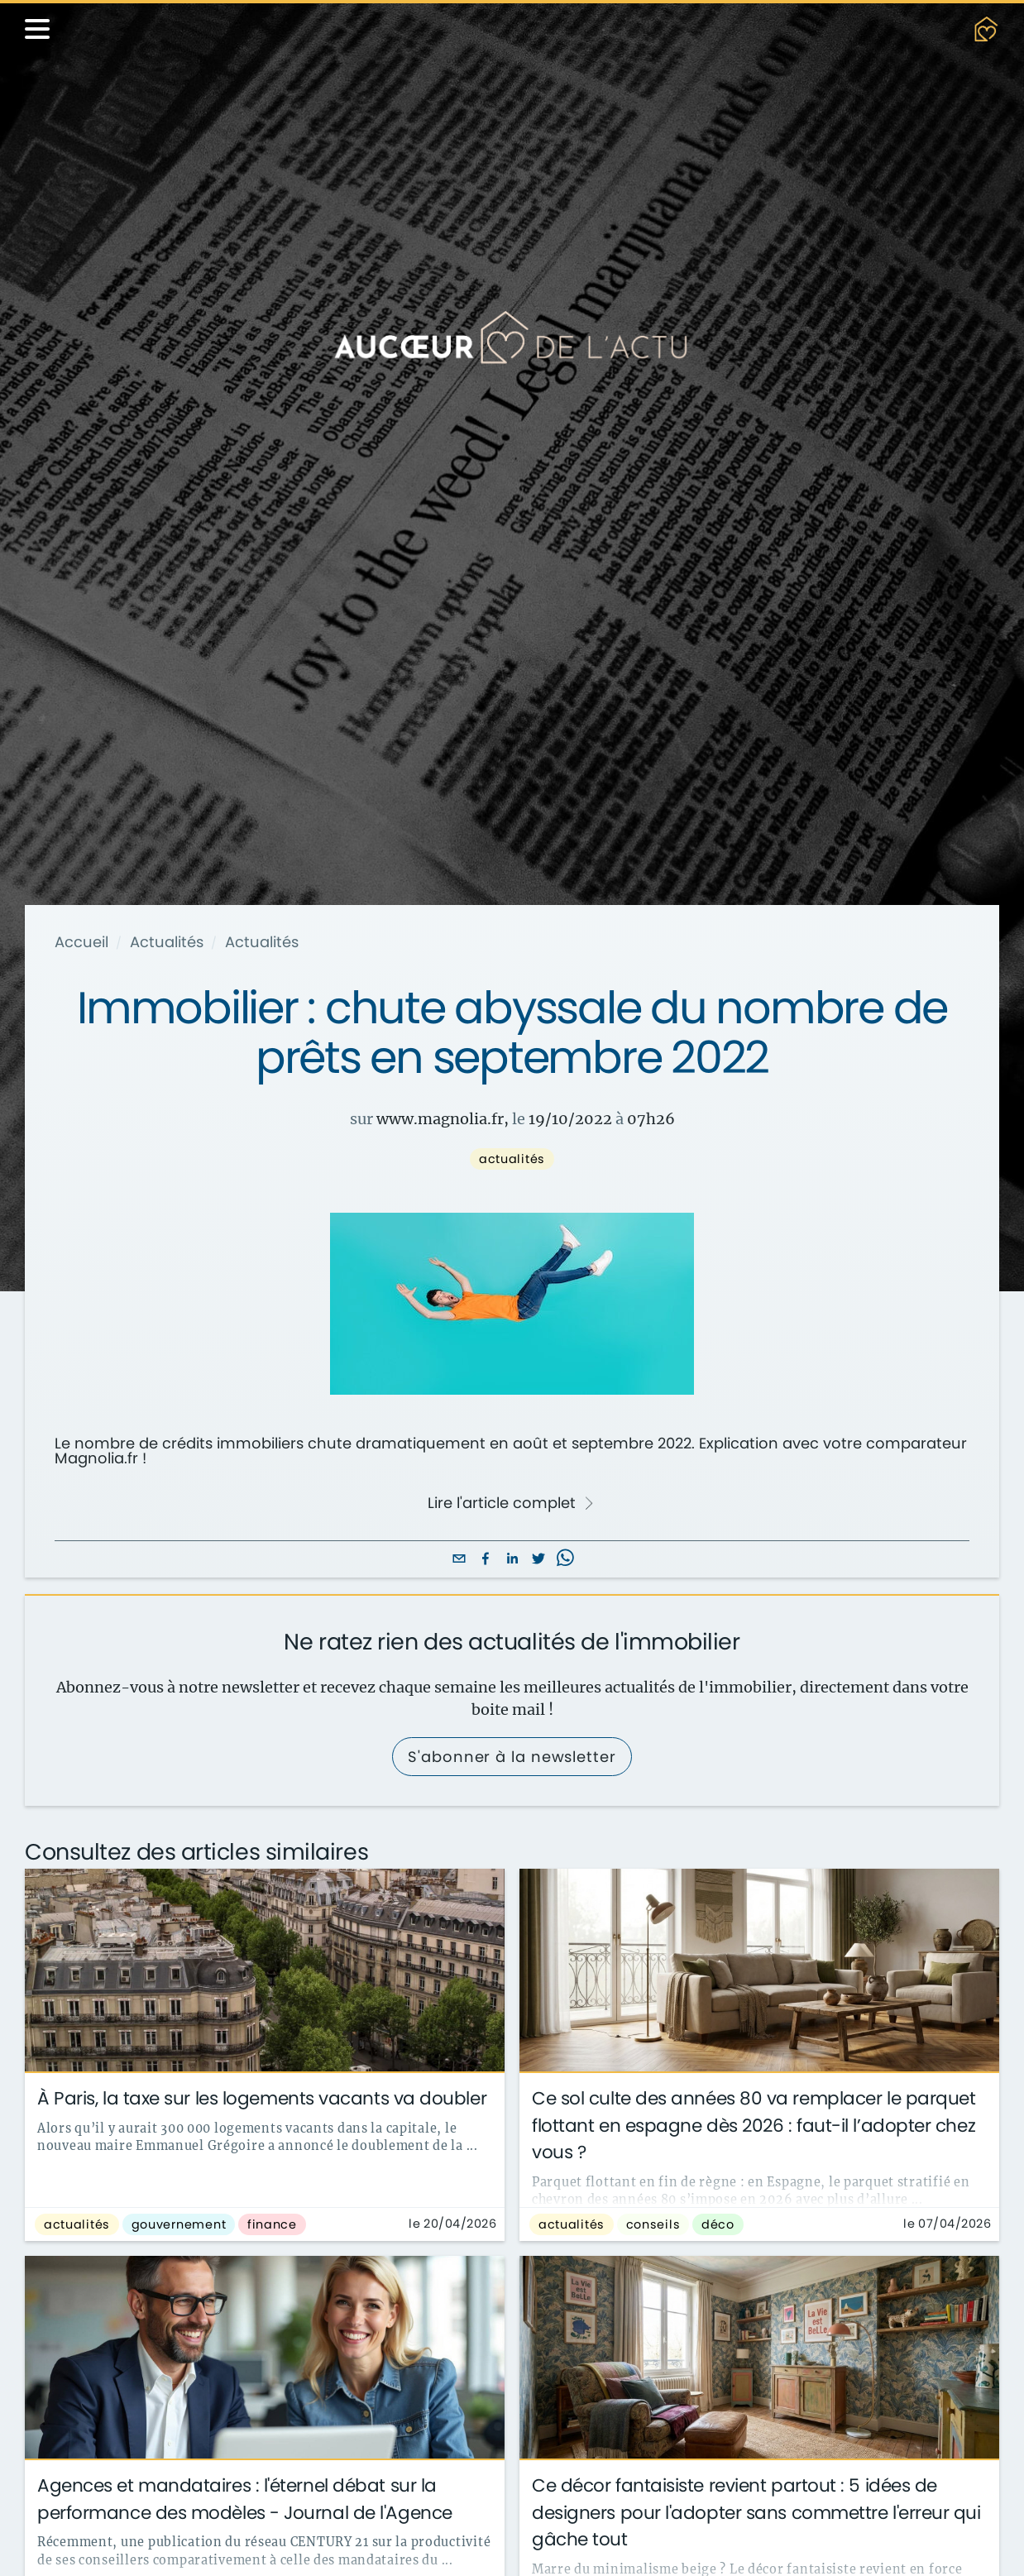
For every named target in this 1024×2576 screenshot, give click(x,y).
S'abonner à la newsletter (512, 1756)
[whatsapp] (565, 1559)
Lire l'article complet (511, 1503)
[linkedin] (512, 1559)
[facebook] (485, 1559)
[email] (459, 1559)
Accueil (81, 942)
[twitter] (538, 1559)
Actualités (166, 942)
